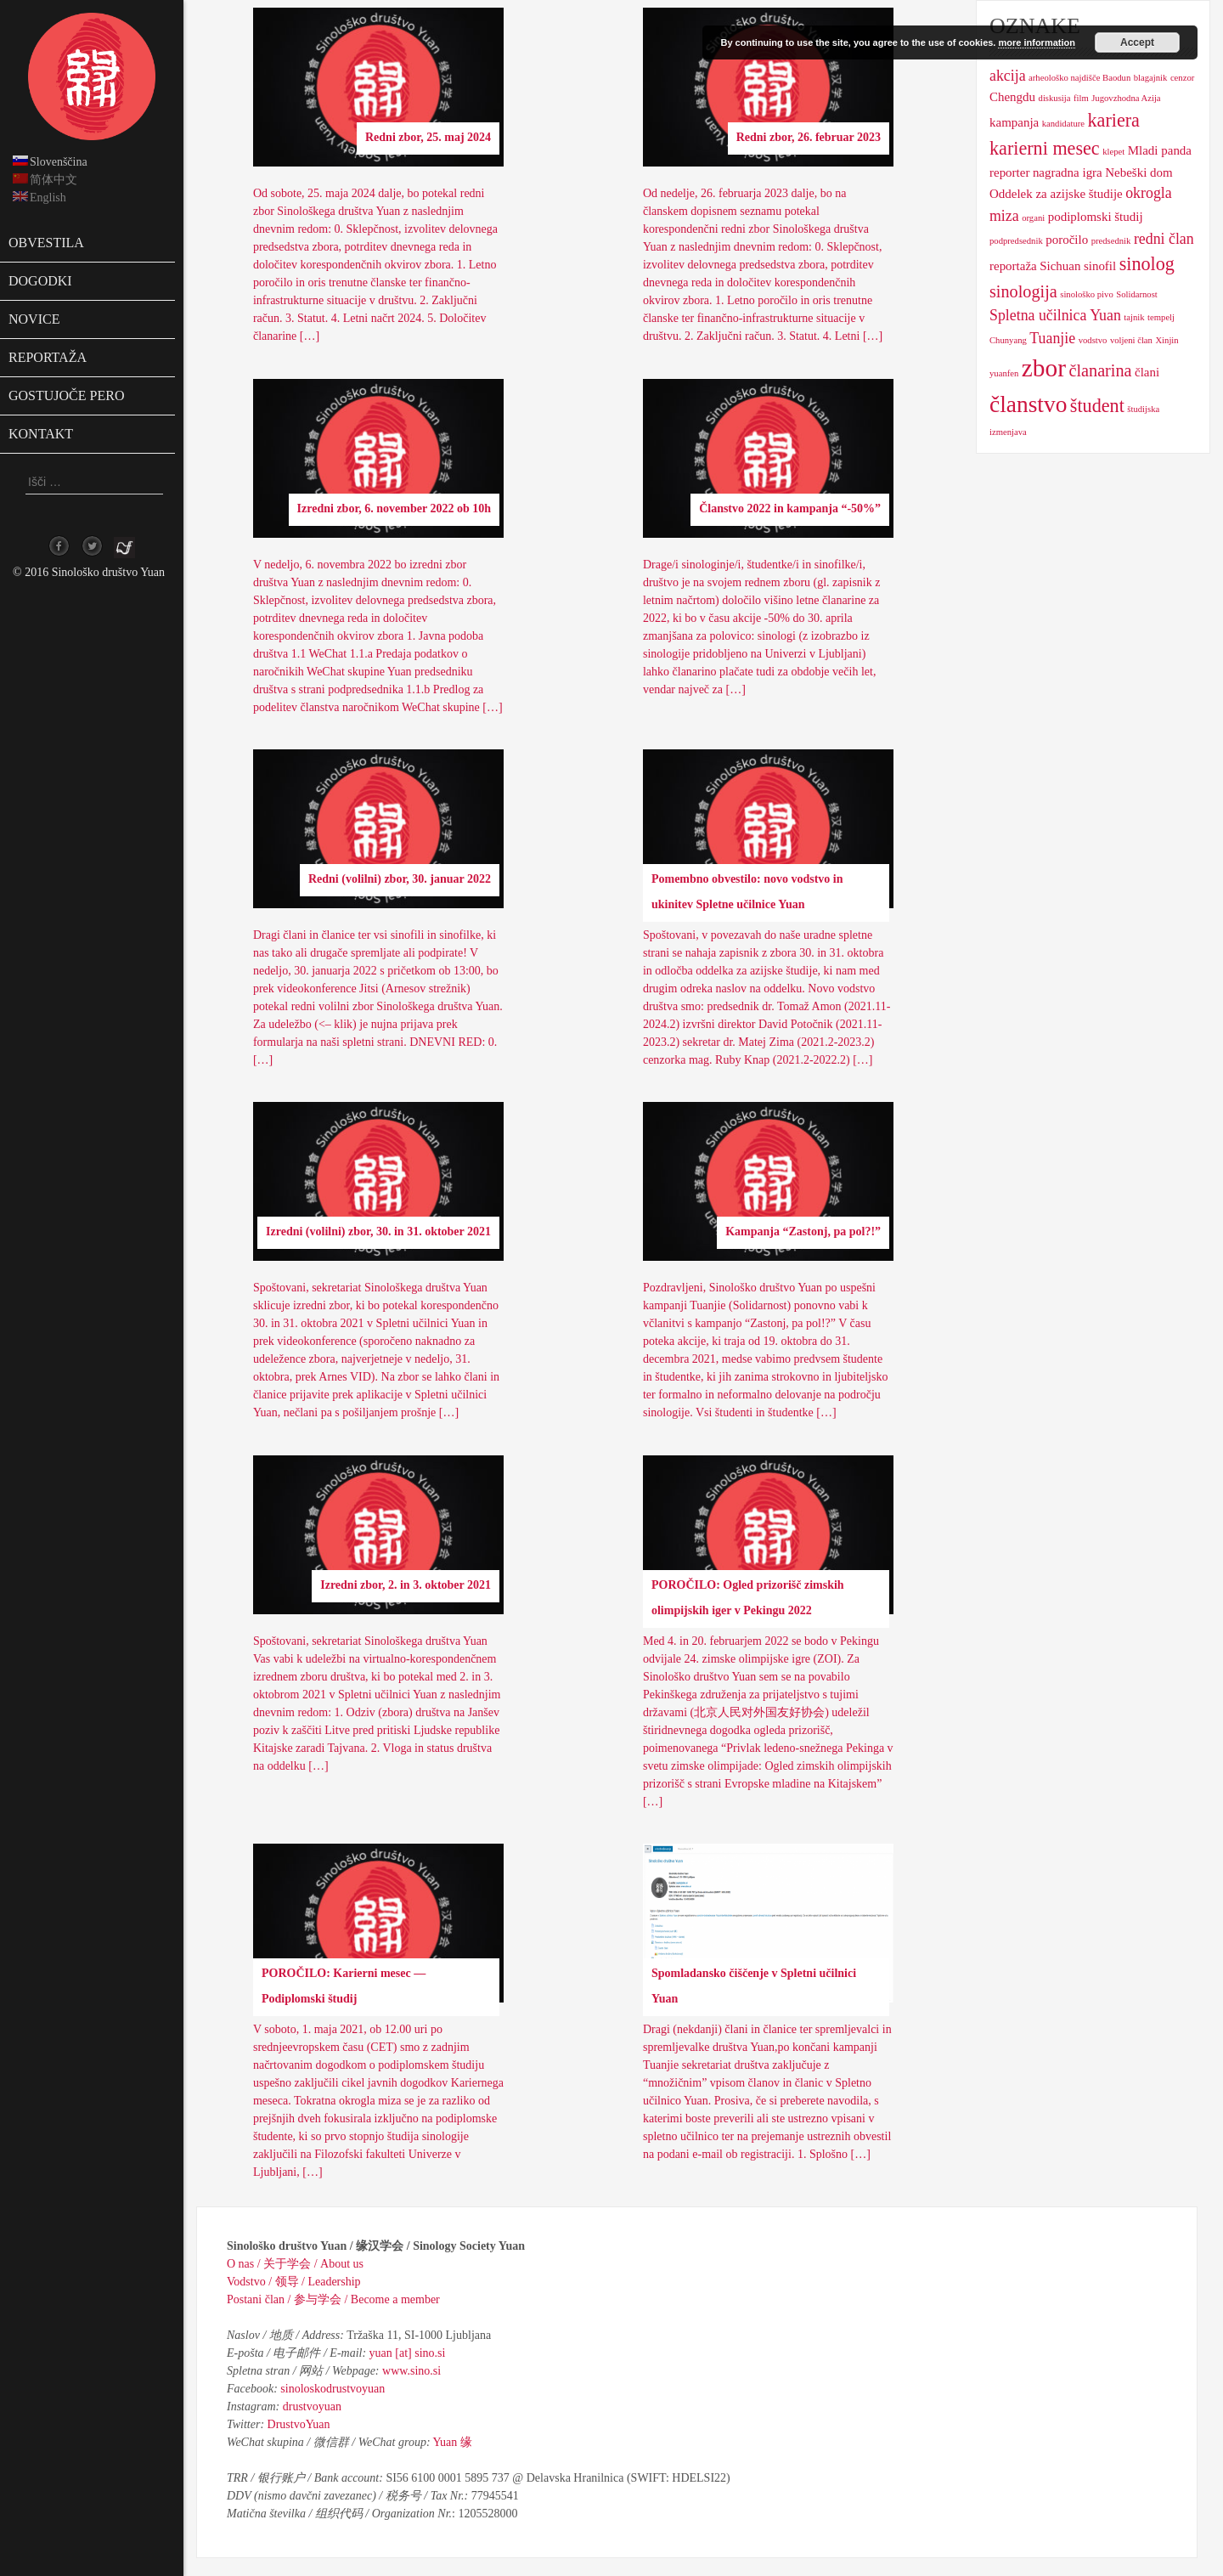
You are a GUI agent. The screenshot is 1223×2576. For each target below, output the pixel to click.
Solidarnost (1137, 294)
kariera (1114, 120)
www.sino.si (411, 2370)
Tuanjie (1052, 338)
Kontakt (40, 434)
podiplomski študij (1095, 216)
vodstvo (1093, 340)
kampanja (1014, 122)
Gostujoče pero (66, 395)
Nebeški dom (1138, 172)
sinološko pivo (1086, 294)
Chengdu (1012, 97)
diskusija (1055, 98)
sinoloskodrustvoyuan (332, 2388)
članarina (1099, 370)
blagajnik (1151, 77)
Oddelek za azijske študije (1056, 194)
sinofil (1100, 266)
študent (1097, 405)
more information (1036, 42)
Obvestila (46, 242)
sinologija (1023, 291)
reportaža (1013, 266)
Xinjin (1166, 340)
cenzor (1182, 77)
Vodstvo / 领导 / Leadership (294, 2281)
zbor (1044, 367)
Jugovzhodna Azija (1125, 98)
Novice (33, 319)
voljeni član (1131, 340)
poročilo (1066, 239)
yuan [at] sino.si (407, 2353)
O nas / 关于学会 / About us (295, 2263)
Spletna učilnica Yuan (1055, 315)
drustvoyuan (312, 2406)
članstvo (1028, 404)
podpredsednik (1016, 241)
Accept (1137, 42)
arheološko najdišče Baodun (1079, 77)
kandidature (1063, 123)
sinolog (1147, 263)
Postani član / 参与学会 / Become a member (333, 2299)
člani (1147, 372)
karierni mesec (1044, 148)
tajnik (1134, 317)
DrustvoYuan (299, 2424)
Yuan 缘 (452, 2442)
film (1081, 98)
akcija (1007, 75)
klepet (1113, 151)
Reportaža (47, 357)
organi (1033, 218)
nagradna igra (1067, 172)
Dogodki (40, 281)
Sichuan (1060, 266)
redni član (1164, 238)
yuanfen (1003, 373)
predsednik (1111, 241)
